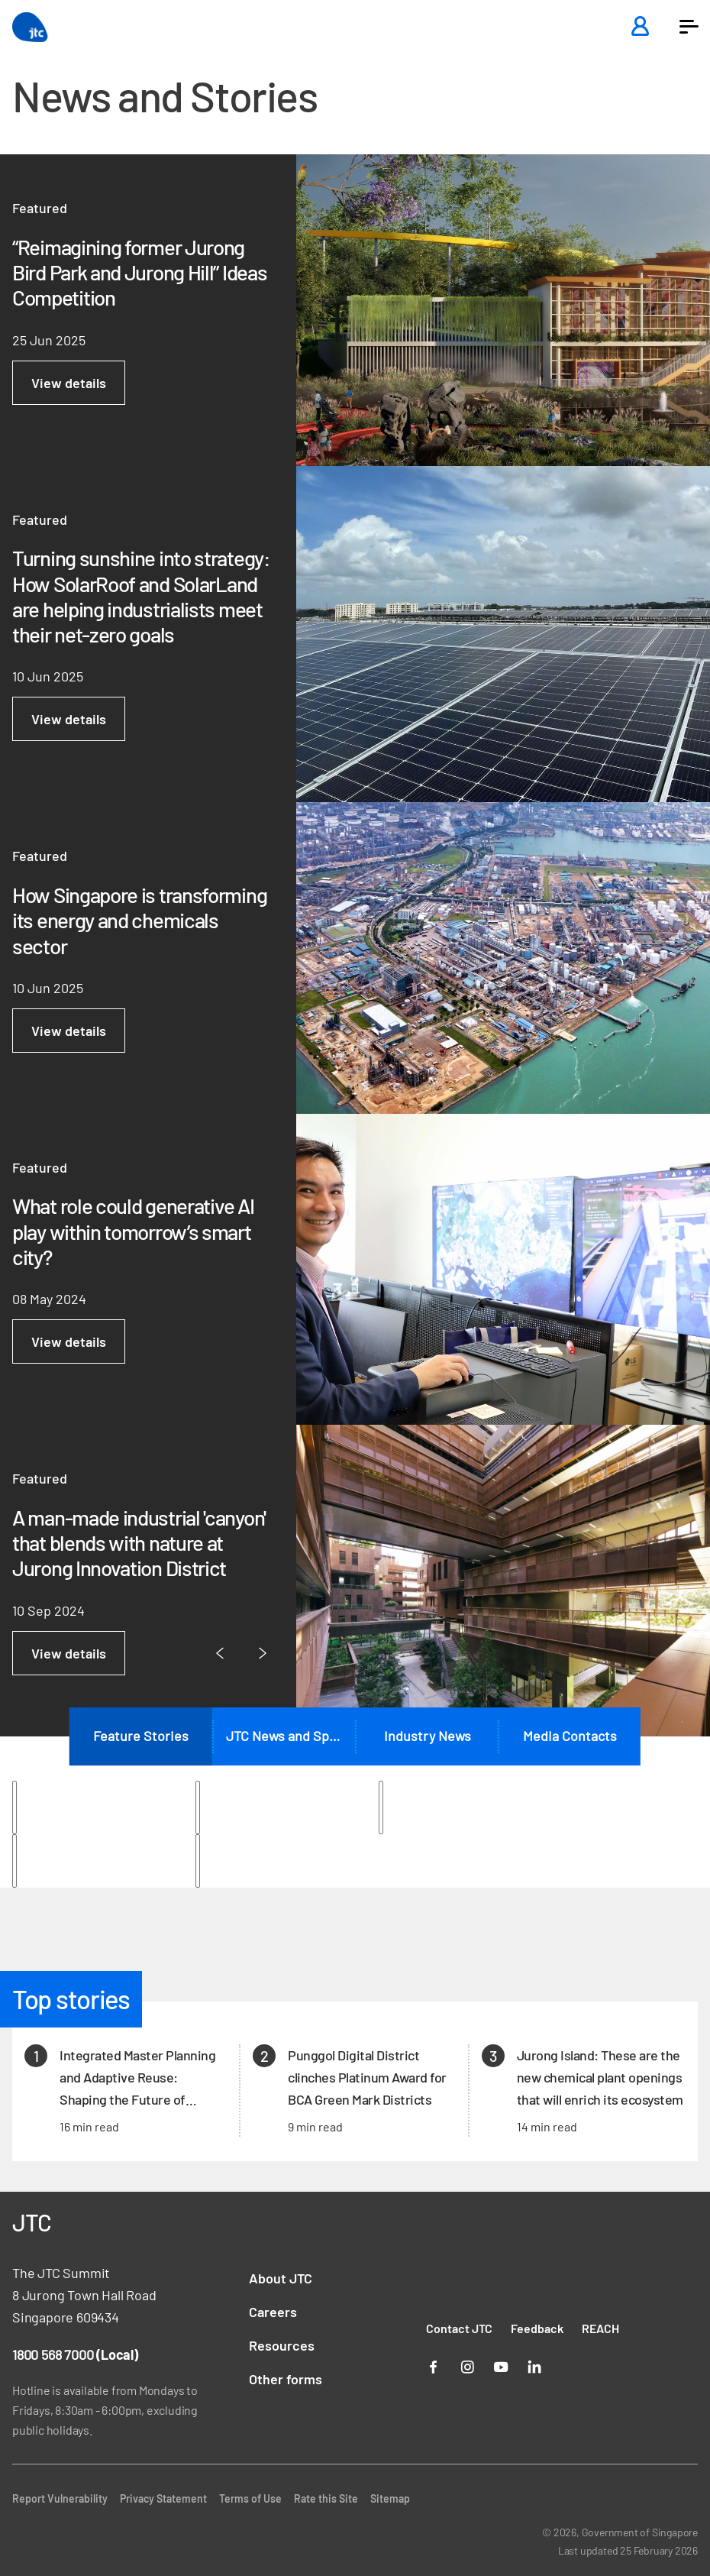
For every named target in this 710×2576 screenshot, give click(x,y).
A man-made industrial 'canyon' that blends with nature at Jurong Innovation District (139, 1543)
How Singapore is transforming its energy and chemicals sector (139, 920)
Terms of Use (250, 2498)
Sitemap (390, 2498)
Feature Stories (141, 1735)
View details (68, 382)
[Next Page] (262, 1654)
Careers (273, 2311)
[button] (688, 27)
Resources (282, 2345)
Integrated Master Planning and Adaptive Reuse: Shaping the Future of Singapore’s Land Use (137, 2078)
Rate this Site (326, 2498)
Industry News (427, 1735)
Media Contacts (570, 1735)
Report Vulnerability (60, 2498)
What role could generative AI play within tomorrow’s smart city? (132, 1231)
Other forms (285, 2379)
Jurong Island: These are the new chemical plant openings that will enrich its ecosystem (600, 2077)
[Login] (640, 27)
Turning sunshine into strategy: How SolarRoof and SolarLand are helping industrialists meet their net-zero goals (141, 596)
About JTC (280, 2278)
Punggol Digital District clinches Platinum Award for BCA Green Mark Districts (367, 2077)
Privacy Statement (163, 2498)
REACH (600, 2328)
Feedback (537, 2328)
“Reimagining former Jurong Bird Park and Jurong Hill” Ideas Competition (139, 273)
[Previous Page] (219, 1654)
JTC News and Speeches (290, 1735)
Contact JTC (459, 2328)
